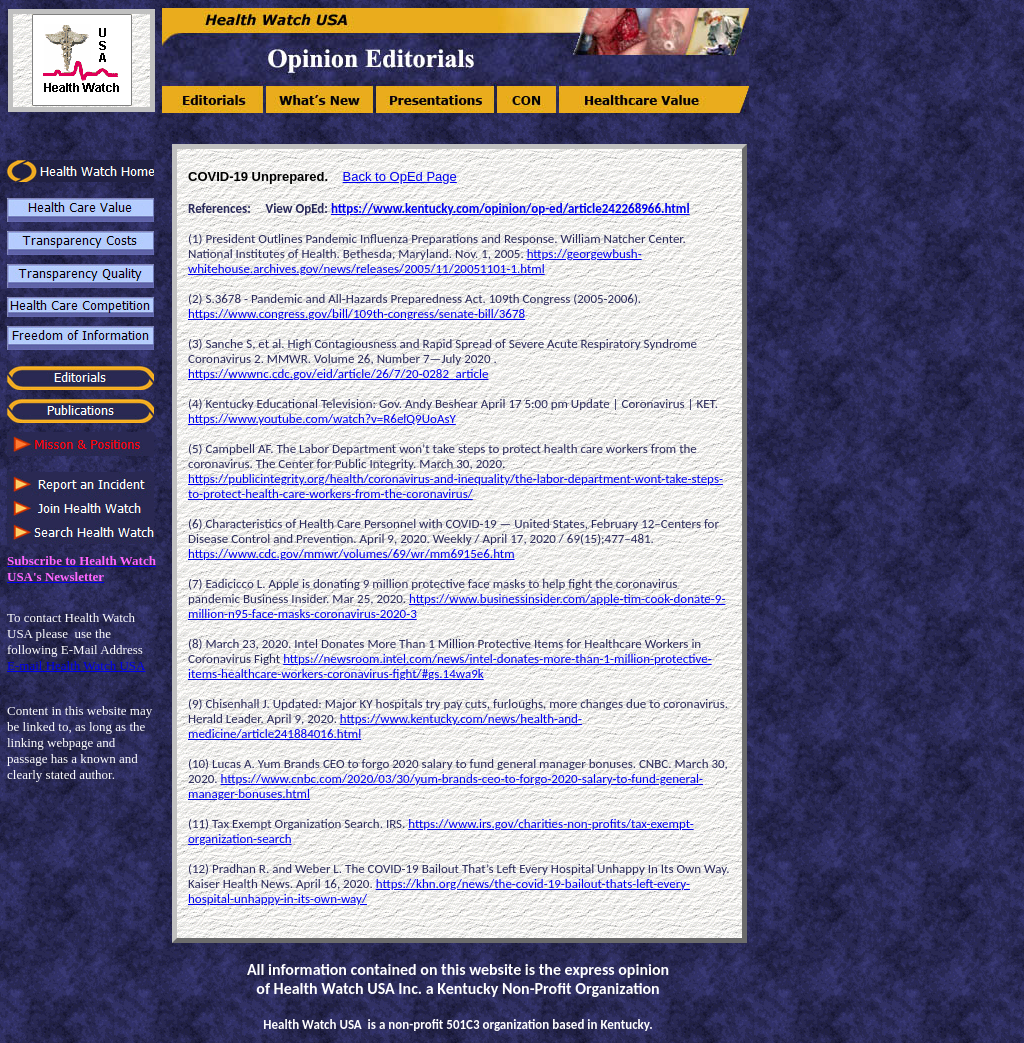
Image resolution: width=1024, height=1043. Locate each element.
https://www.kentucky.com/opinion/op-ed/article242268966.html (510, 208)
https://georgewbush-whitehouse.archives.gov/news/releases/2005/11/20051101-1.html (415, 261)
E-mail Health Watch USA (76, 665)
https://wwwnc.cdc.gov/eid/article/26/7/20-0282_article (338, 373)
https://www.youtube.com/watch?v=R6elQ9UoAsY (322, 418)
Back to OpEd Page (400, 176)
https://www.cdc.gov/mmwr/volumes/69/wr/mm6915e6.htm (351, 553)
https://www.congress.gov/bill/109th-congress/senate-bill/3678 (356, 313)
